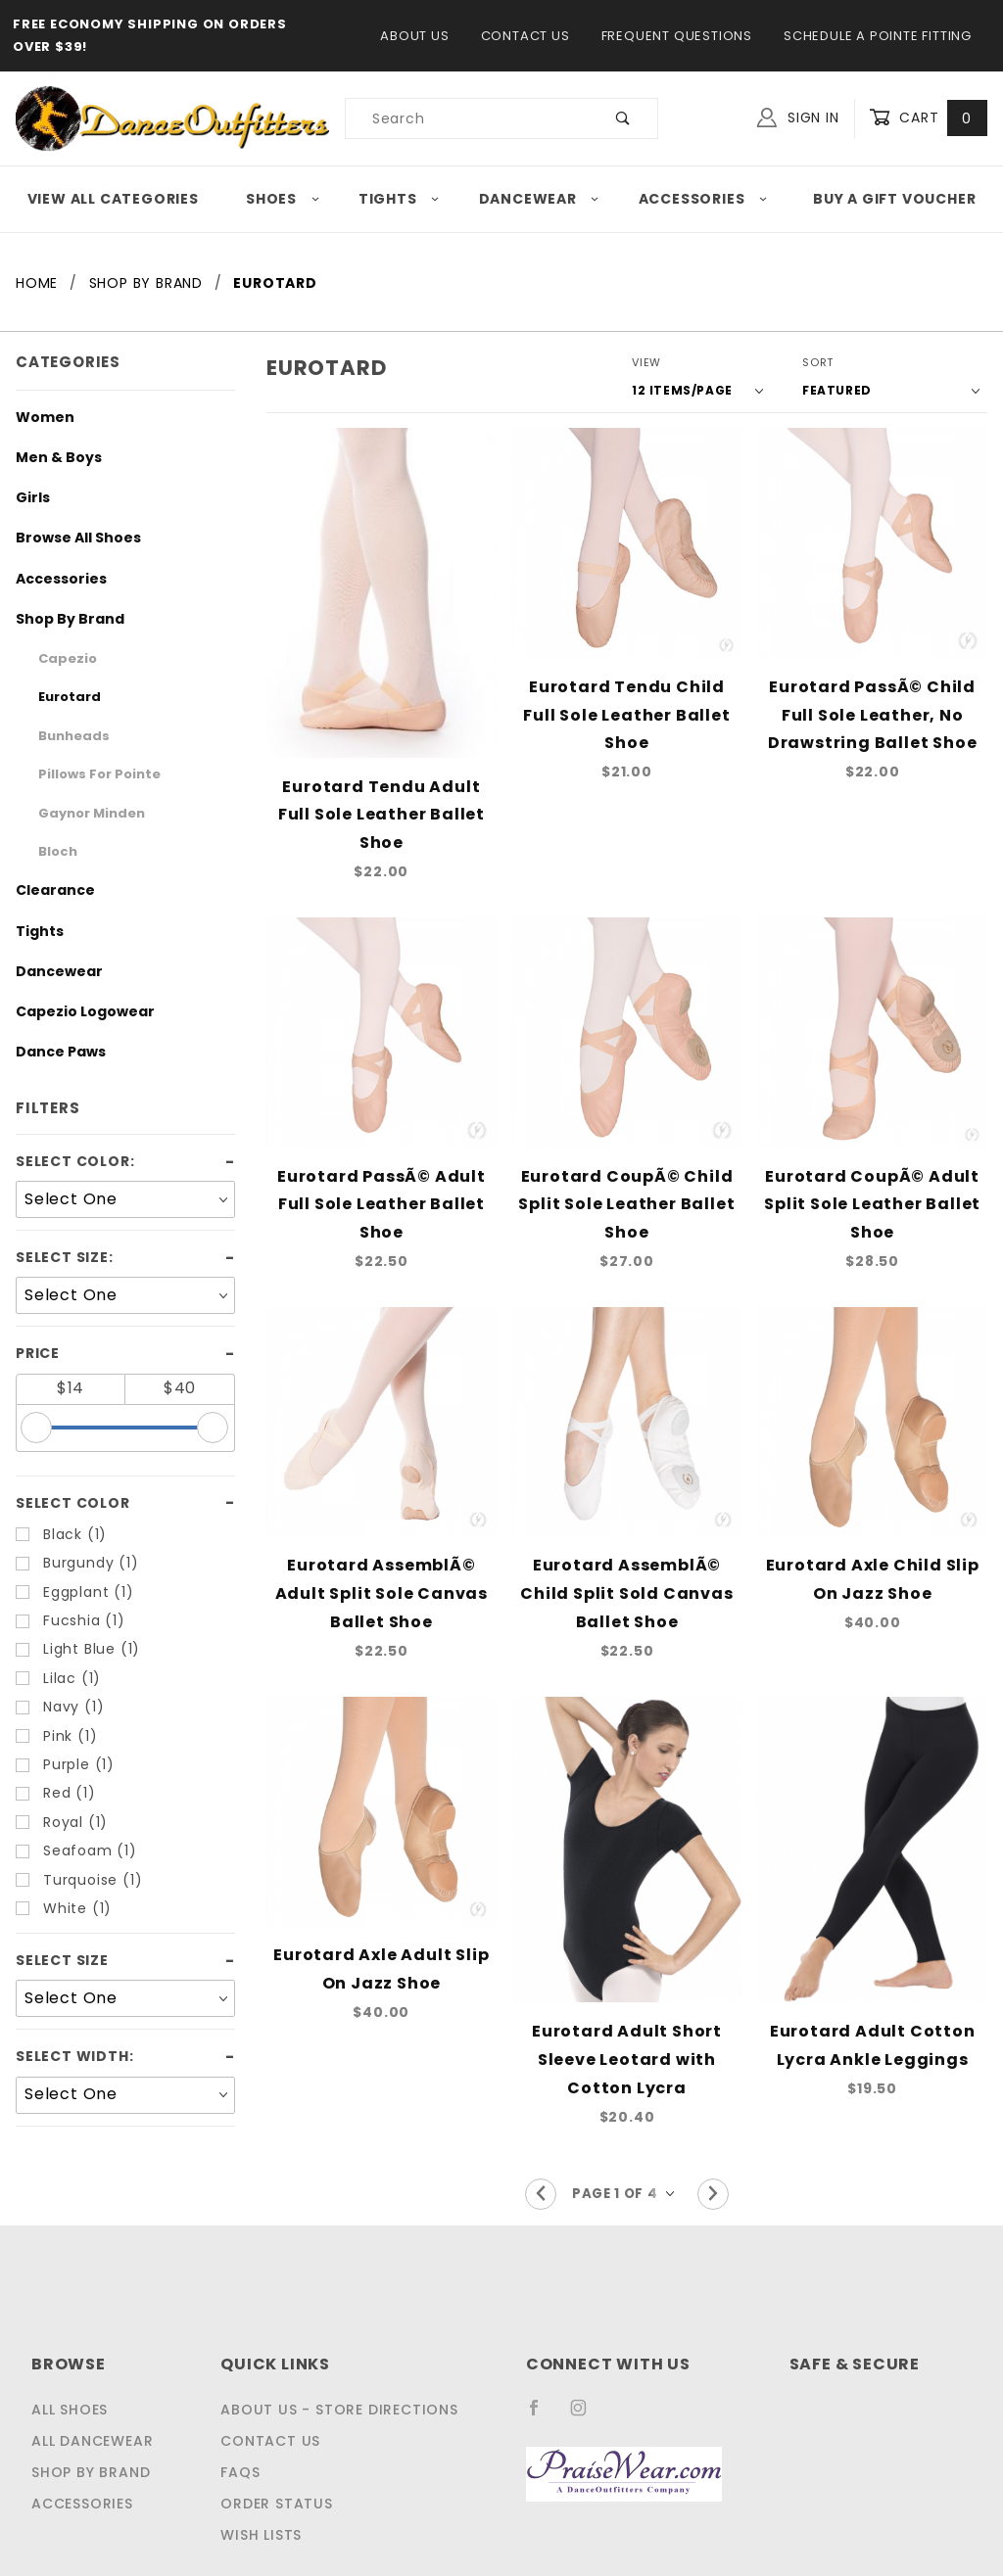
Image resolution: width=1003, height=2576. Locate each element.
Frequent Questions (675, 35)
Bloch (54, 851)
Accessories (706, 199)
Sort (838, 362)
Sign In (802, 115)
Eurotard (62, 696)
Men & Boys (52, 457)
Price (37, 1353)
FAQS (243, 2419)
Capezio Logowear (72, 1011)
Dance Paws (53, 1051)
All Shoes (70, 2357)
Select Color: (70, 1161)
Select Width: (69, 2056)
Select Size (60, 1960)
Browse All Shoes (69, 537)
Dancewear (543, 199)
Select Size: (62, 1257)
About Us (421, 35)
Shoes (281, 199)
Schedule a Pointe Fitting (876, 35)
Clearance (46, 890)
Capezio (61, 658)
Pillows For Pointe (89, 774)
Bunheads (66, 735)
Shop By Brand (61, 619)
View (680, 362)
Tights (401, 199)
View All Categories (111, 199)
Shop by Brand (88, 2419)
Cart (930, 118)
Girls (30, 497)
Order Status (278, 2451)
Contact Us (527, 35)
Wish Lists (266, 2482)
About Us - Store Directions (336, 2357)
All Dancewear (91, 2388)
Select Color (68, 1503)
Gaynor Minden (81, 813)
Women (39, 417)
